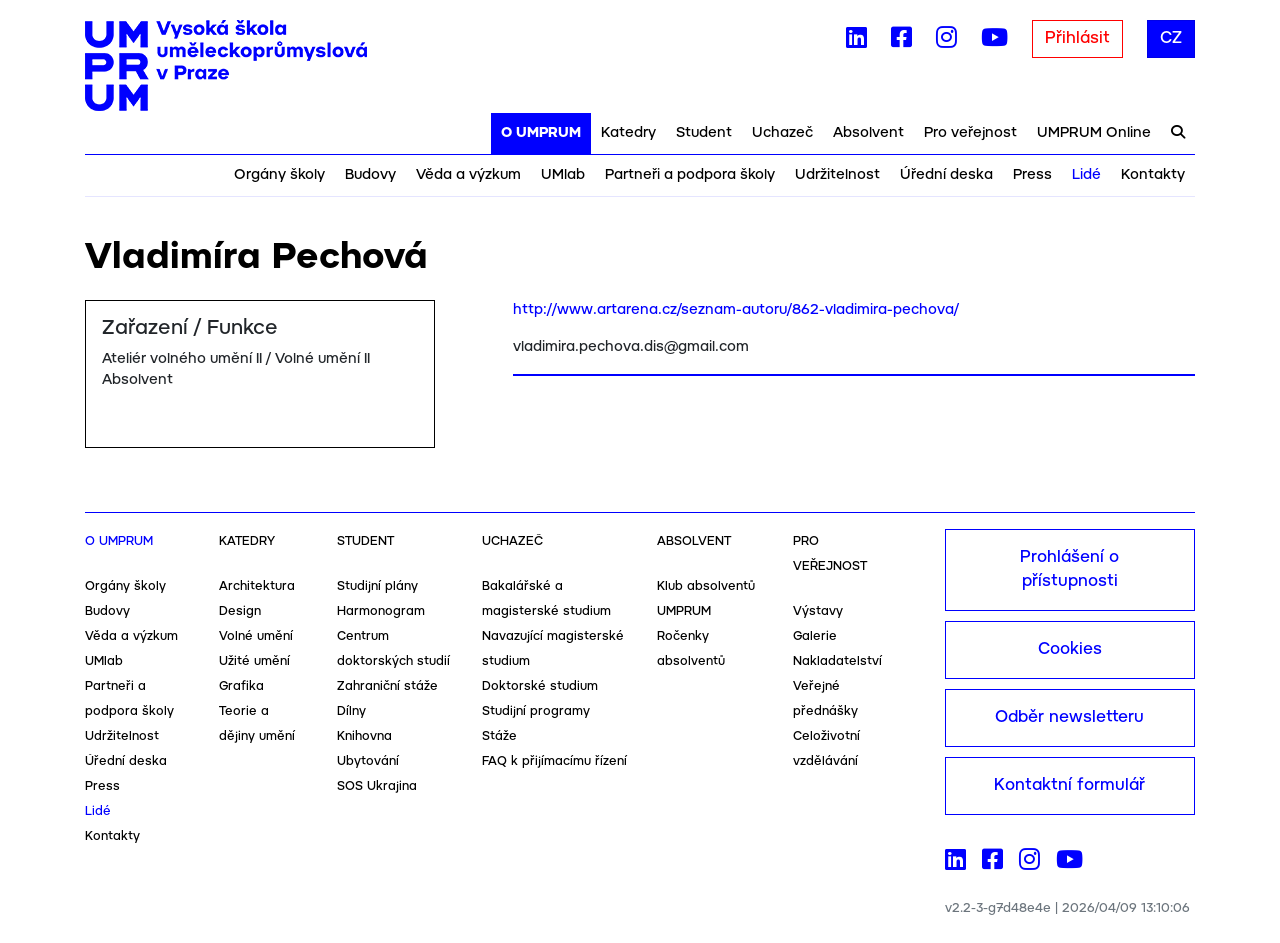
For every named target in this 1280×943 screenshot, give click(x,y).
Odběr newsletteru (1069, 717)
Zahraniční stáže (387, 686)
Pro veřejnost (970, 133)
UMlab (563, 175)
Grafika (241, 686)
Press (1032, 175)
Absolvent (868, 133)
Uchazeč (782, 133)
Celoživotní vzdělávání (826, 749)
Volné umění (256, 636)
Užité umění (254, 661)
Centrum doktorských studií (393, 649)
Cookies (1070, 649)
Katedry (628, 133)
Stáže (499, 736)
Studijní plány (377, 586)
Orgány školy (279, 175)
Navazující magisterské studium (553, 649)
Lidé (1086, 175)
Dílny (351, 711)
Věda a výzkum (468, 175)
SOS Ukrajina (377, 786)
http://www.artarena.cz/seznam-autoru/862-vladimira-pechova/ (736, 310)
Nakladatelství (837, 661)
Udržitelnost (837, 175)
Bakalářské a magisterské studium (546, 599)
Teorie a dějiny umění (257, 724)
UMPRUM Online (1094, 133)
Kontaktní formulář (1069, 785)
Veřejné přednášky (825, 699)
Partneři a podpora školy (690, 175)
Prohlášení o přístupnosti (1069, 569)
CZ (1171, 38)
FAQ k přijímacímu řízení (554, 761)
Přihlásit (1077, 38)
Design (240, 611)
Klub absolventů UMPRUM (706, 599)
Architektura (257, 586)
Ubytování (368, 761)
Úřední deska (946, 175)
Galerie (815, 636)
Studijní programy (536, 711)
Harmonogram (381, 611)
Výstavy (818, 611)
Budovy (370, 175)
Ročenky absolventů (691, 649)
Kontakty (1153, 175)
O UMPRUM (541, 133)
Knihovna (364, 736)
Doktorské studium (540, 686)
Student (704, 133)
